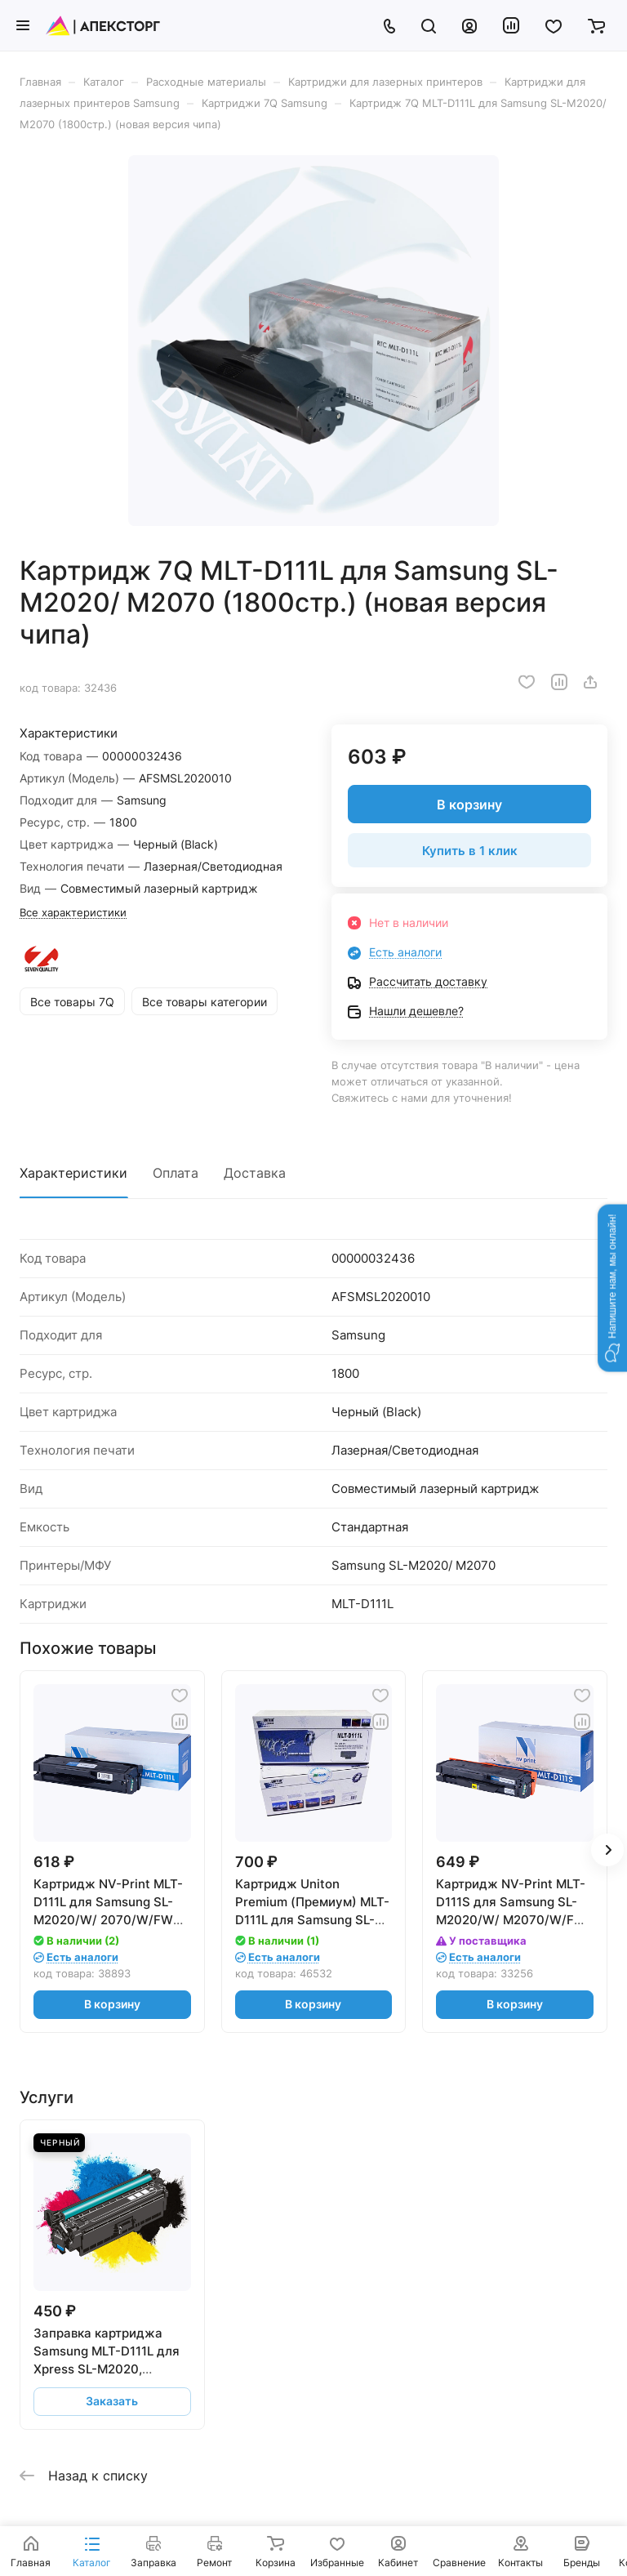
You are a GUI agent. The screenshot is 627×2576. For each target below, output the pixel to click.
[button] (612, 1287)
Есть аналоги (405, 952)
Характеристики (73, 1173)
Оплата (175, 1173)
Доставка (255, 1173)
